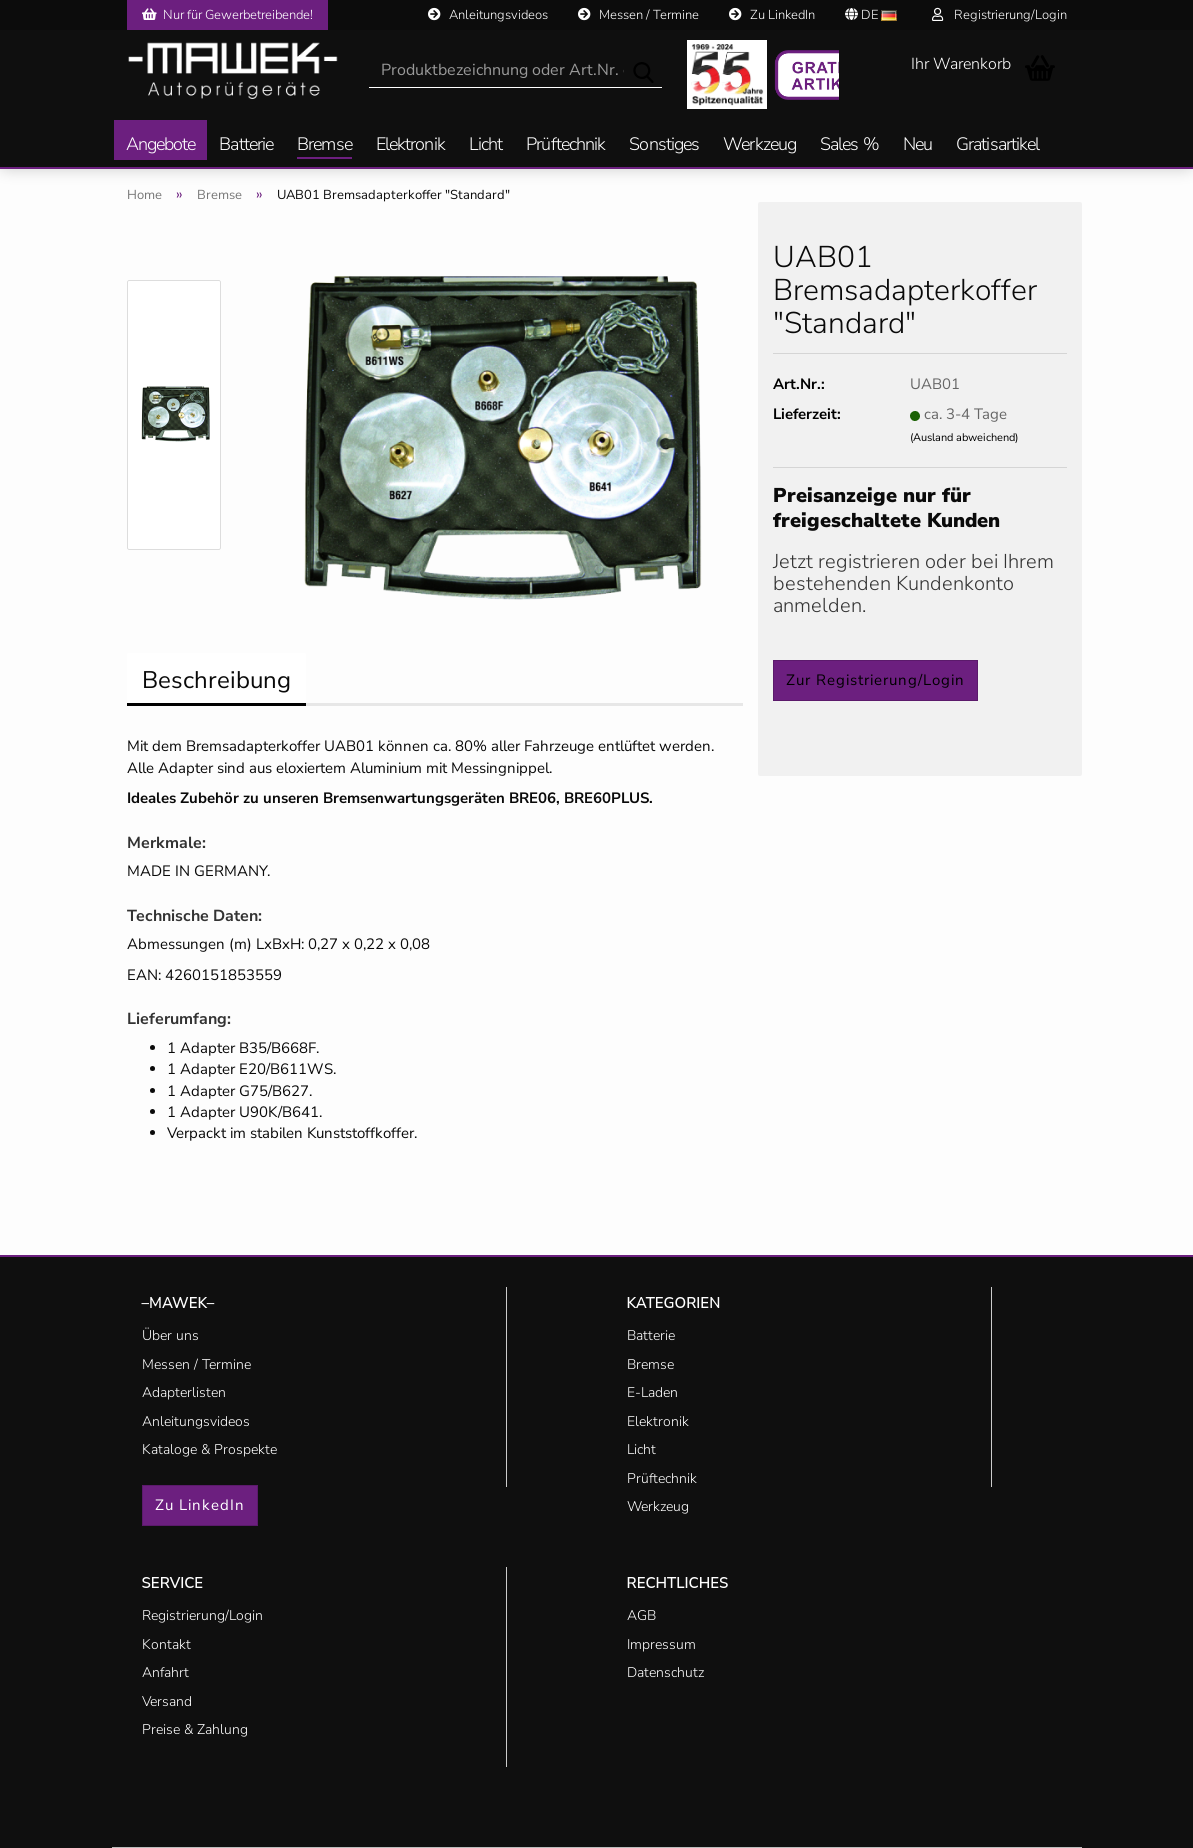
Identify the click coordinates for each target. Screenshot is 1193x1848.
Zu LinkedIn (772, 15)
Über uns (170, 1335)
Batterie (246, 145)
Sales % (849, 145)
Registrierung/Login (999, 15)
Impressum (661, 1644)
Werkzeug (759, 145)
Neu (917, 145)
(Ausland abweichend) (964, 437)
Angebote (161, 145)
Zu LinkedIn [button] (200, 1505)
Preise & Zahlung (195, 1729)
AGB (641, 1615)
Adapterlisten (184, 1392)
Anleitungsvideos (488, 15)
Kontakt (166, 1644)
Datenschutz (665, 1672)
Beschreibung (216, 680)
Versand (167, 1701)
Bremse (324, 145)
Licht (486, 145)
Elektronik (410, 145)
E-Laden (652, 1392)
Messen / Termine (638, 15)
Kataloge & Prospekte (209, 1449)
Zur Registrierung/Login (875, 680)
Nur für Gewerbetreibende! (227, 15)
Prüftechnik (565, 145)
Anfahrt (165, 1672)
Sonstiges (664, 145)
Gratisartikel (997, 145)
